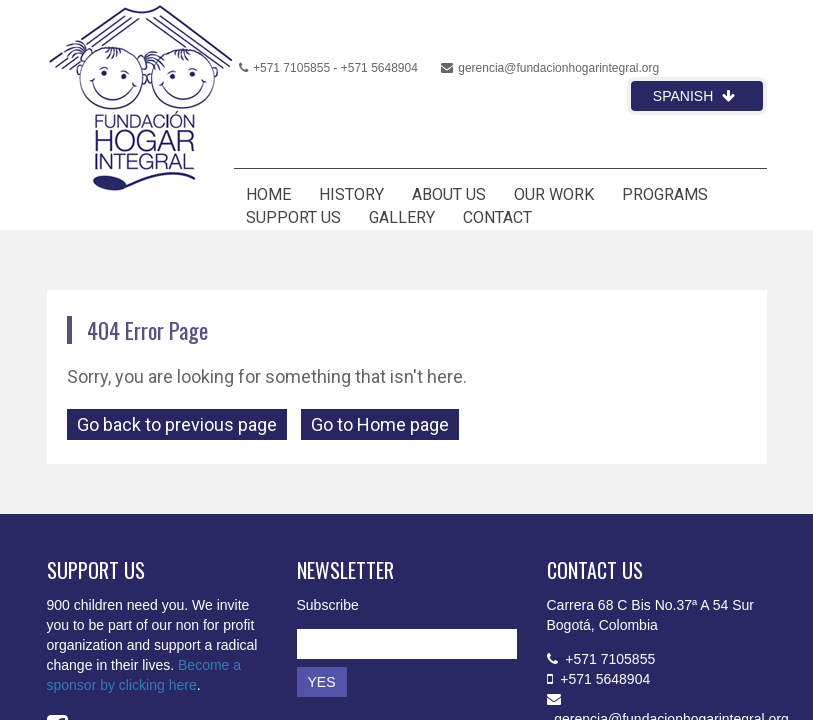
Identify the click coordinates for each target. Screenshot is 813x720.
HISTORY (351, 194)
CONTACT (497, 217)
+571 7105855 (284, 68)
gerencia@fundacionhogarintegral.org (550, 68)
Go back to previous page (177, 424)
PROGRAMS (665, 194)
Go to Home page (380, 424)
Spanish (694, 96)
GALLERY (402, 217)
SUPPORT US (293, 217)
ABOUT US (449, 194)
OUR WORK (554, 194)
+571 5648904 (379, 68)
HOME (268, 194)
